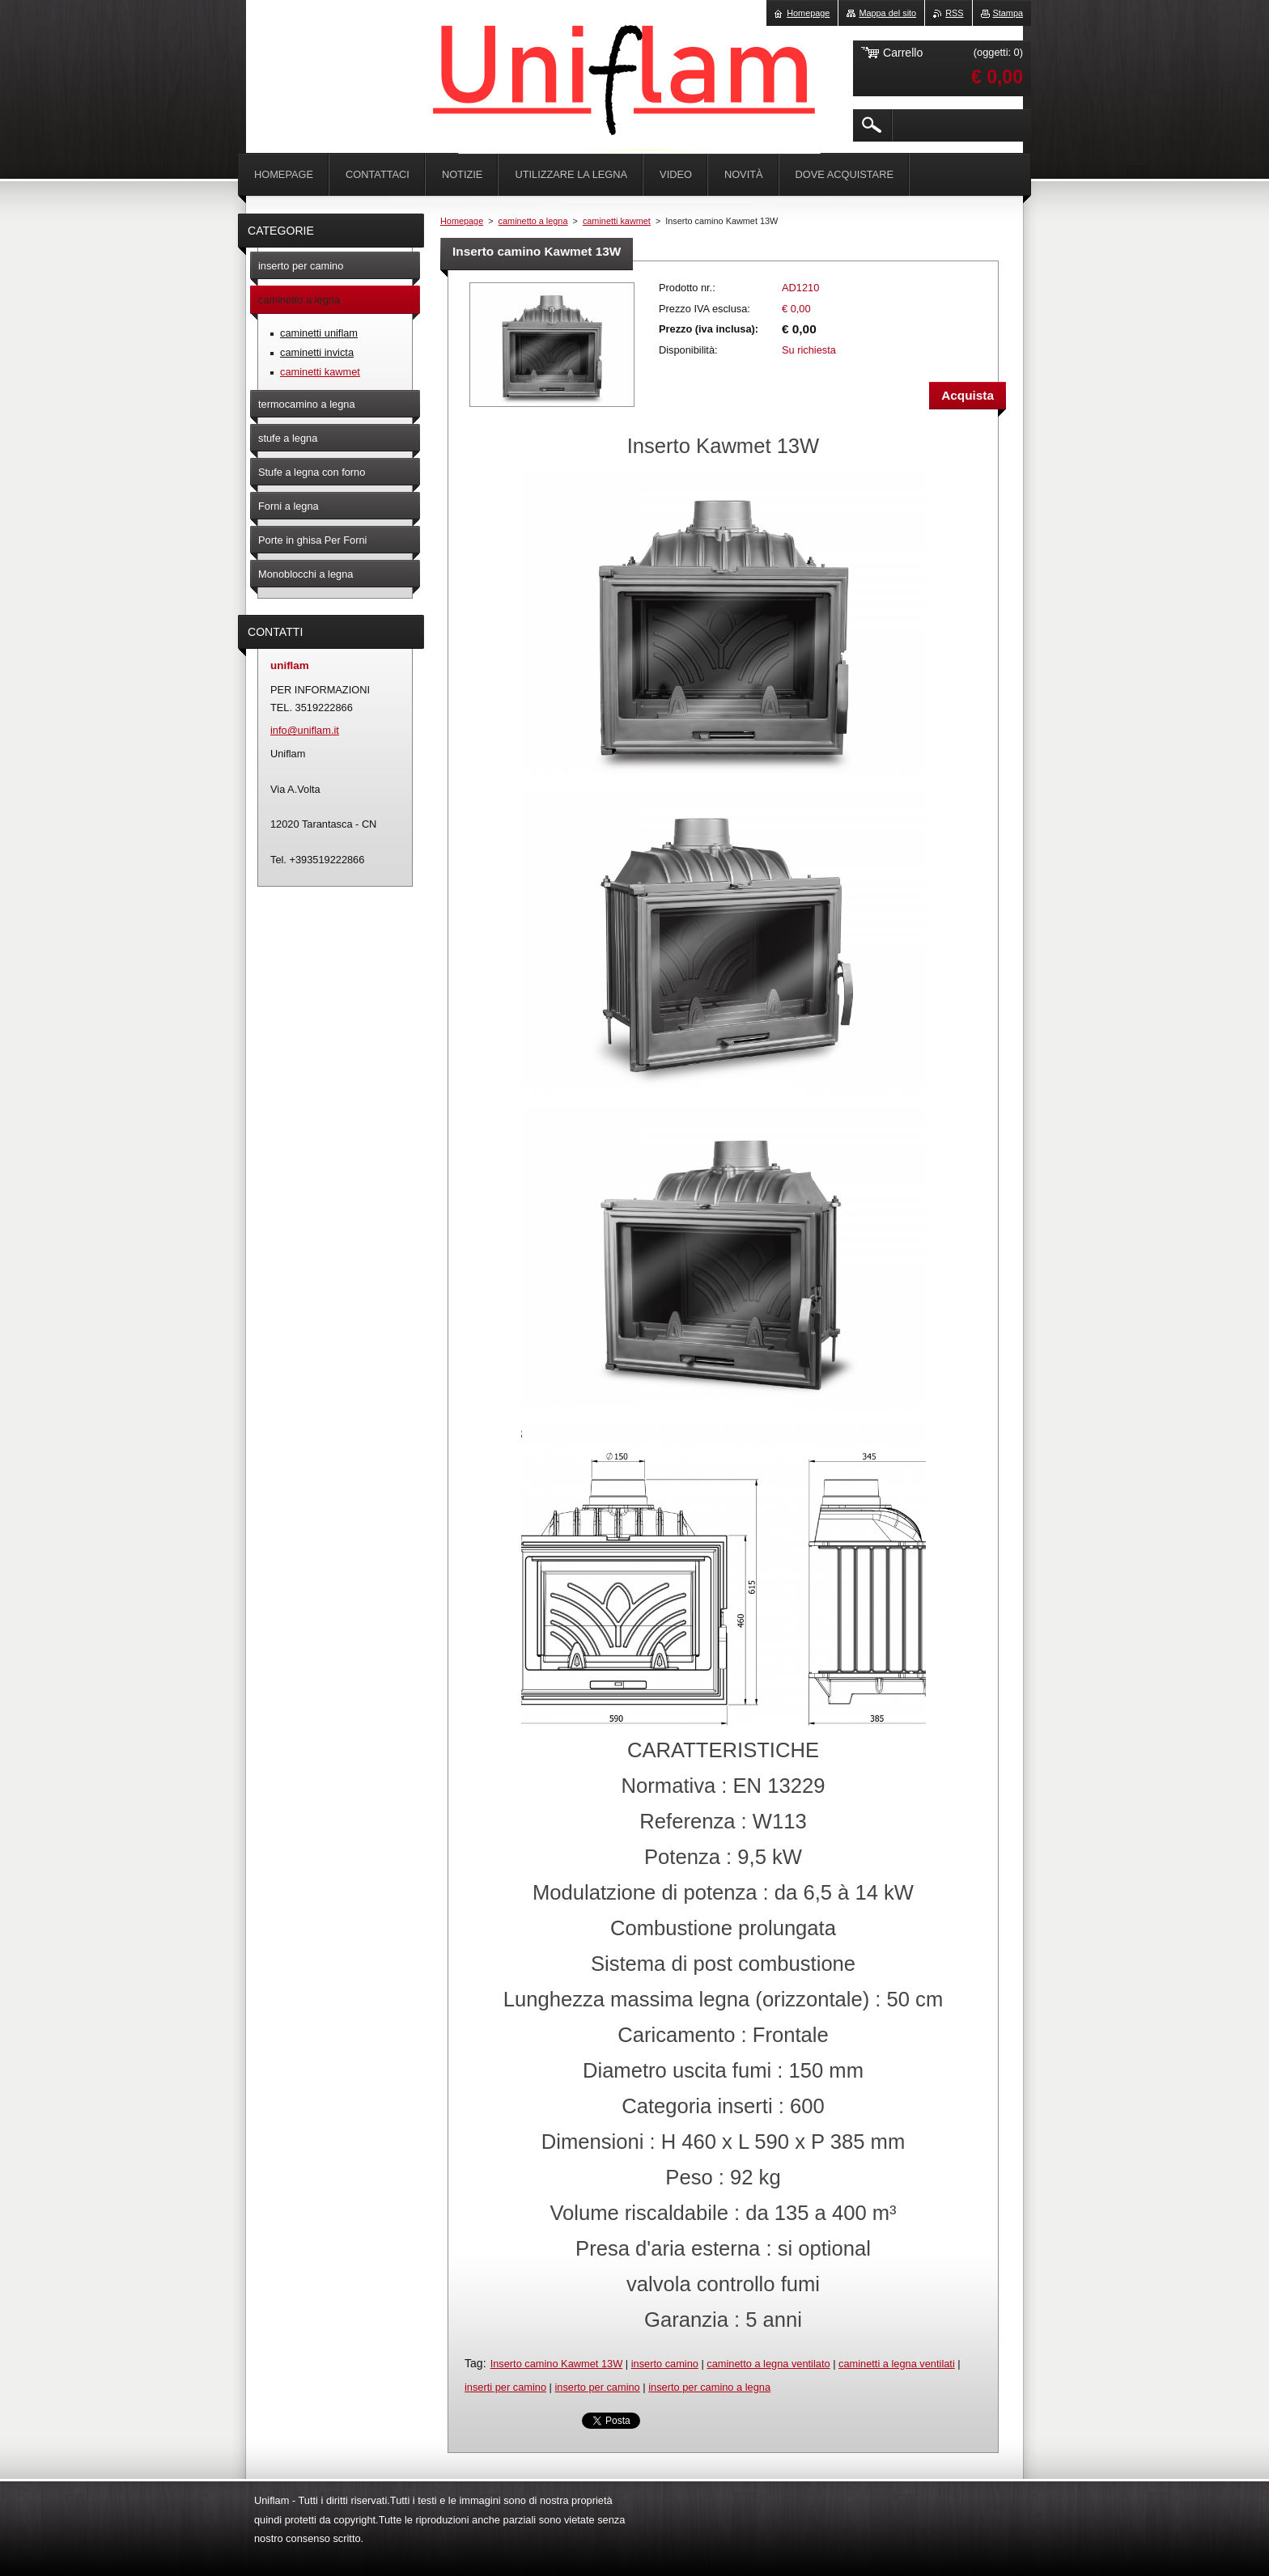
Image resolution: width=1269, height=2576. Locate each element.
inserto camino (664, 2364)
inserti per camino (505, 2387)
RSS (954, 13)
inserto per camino (596, 2387)
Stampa (1008, 13)
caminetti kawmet (617, 221)
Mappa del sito (887, 13)
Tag (474, 2363)
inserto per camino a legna (709, 2387)
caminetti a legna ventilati (896, 2364)
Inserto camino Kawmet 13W (556, 2364)
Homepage (461, 221)
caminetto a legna (533, 221)
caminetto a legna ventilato (768, 2364)
